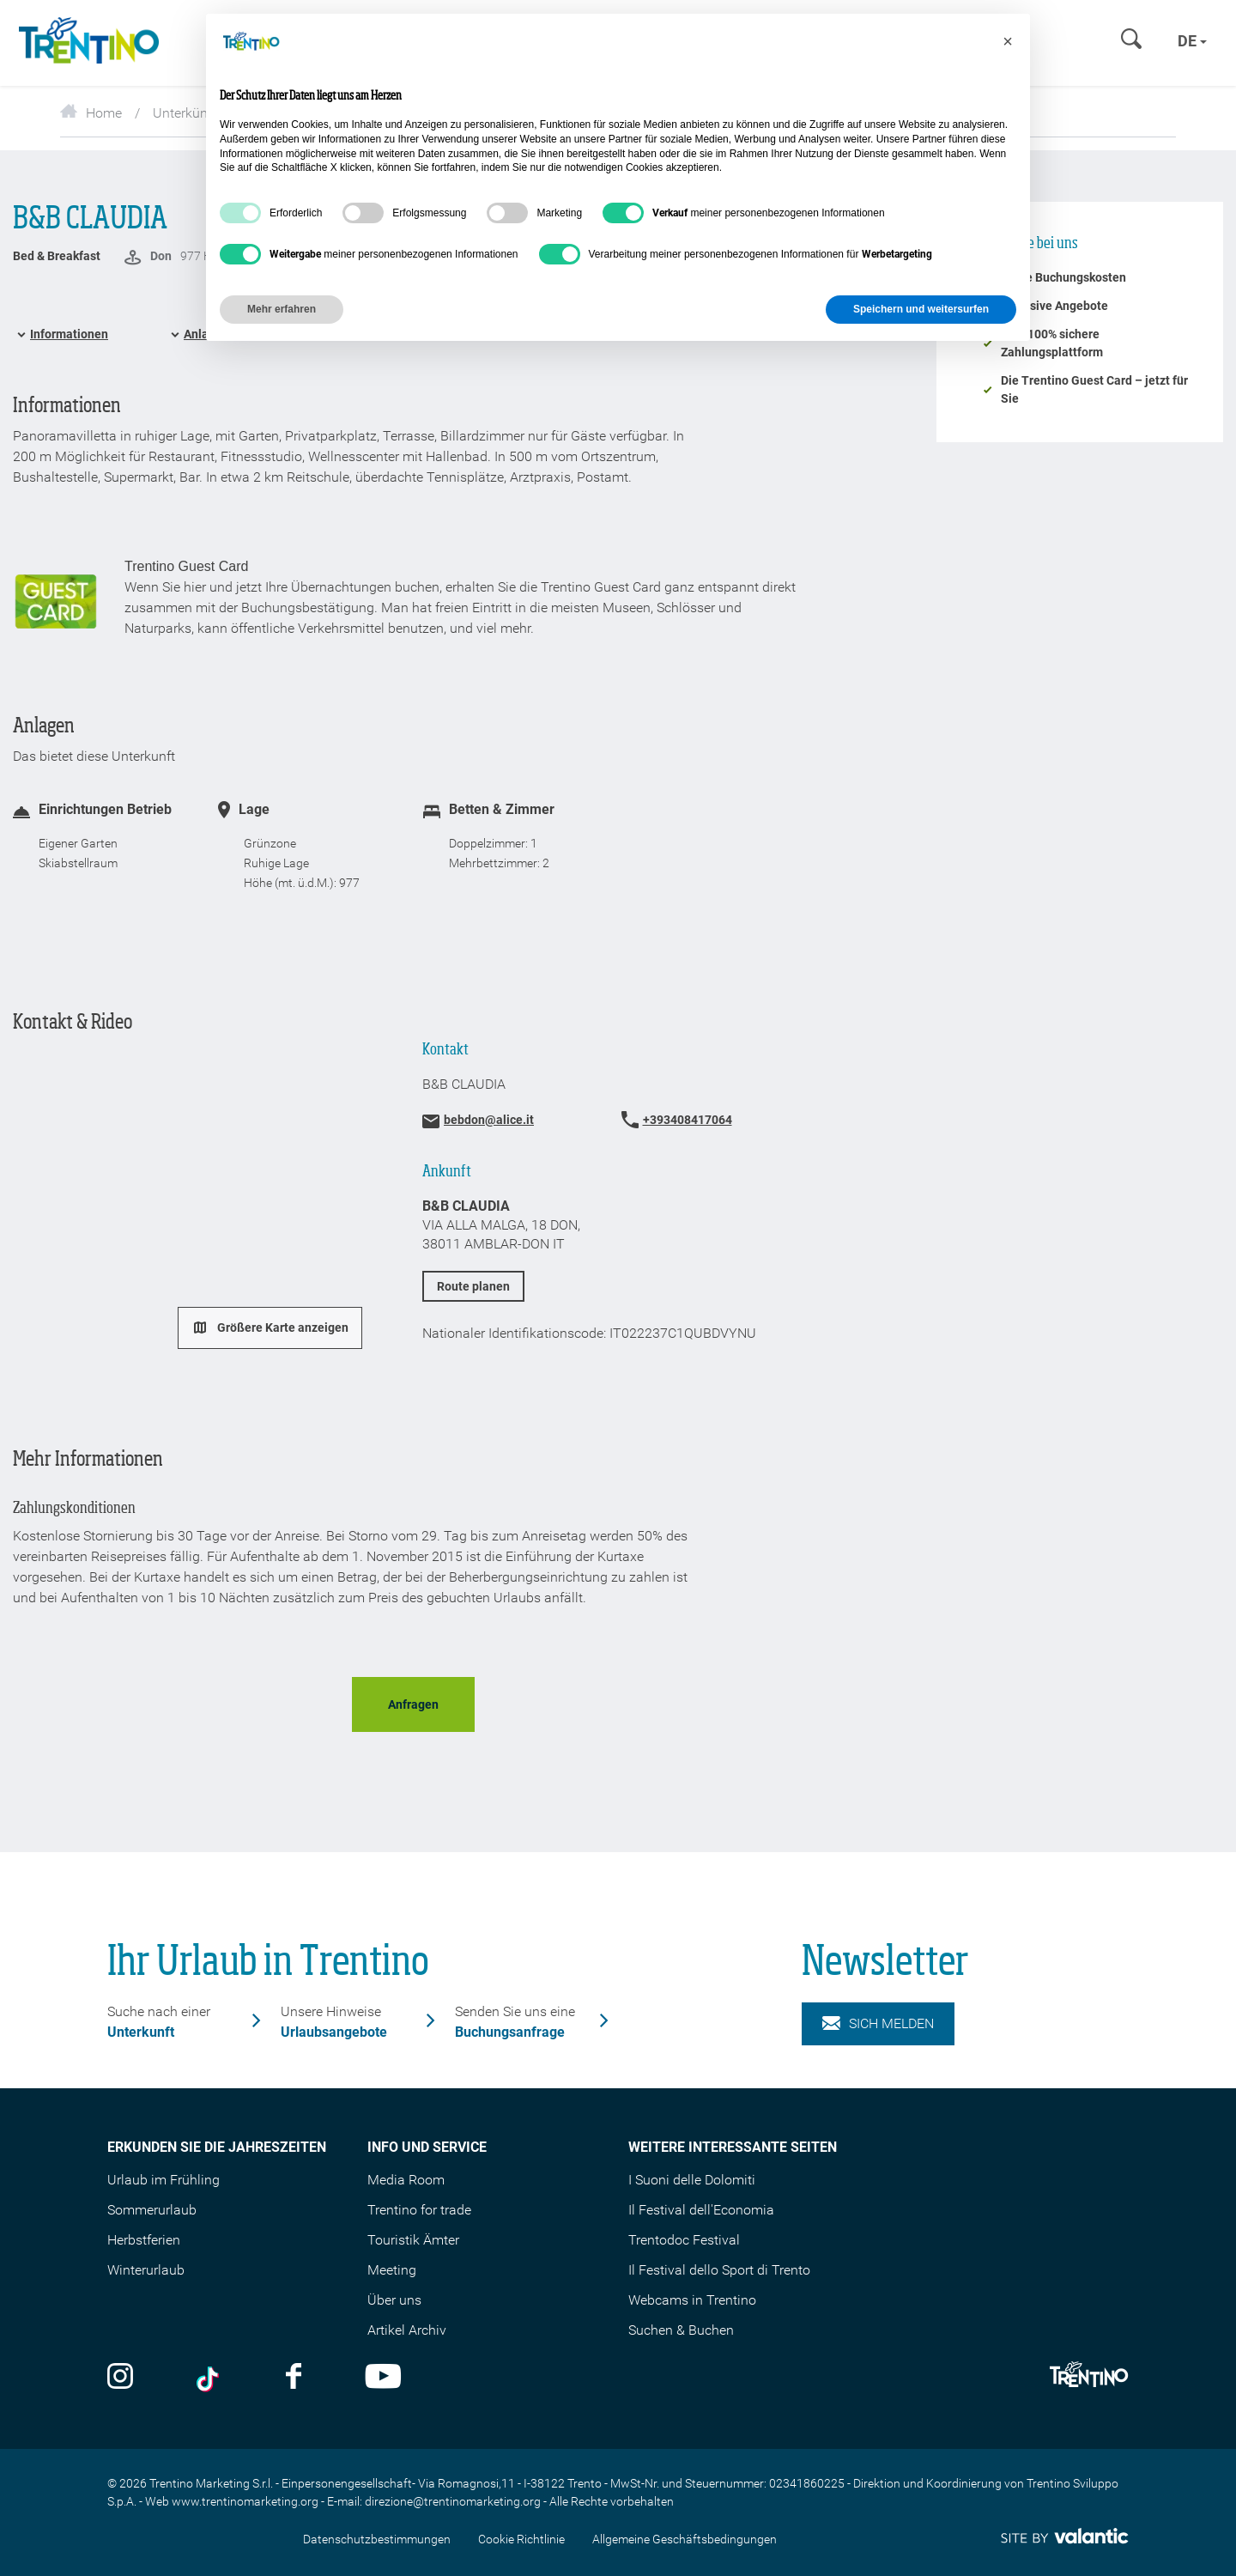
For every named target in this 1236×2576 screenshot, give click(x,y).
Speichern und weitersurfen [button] (921, 309)
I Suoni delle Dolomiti (691, 2180)
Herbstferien (143, 2240)
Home (91, 113)
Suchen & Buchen (681, 2330)
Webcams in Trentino (692, 2300)
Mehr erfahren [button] (281, 309)
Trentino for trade (419, 2210)
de (1192, 41)
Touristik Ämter (413, 2240)
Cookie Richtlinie (521, 2539)
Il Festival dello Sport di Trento (719, 2270)
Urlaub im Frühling (163, 2180)
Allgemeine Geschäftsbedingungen (684, 2539)
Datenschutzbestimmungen (377, 2539)
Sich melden (878, 2023)
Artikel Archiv (406, 2330)
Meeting (391, 2270)
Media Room (406, 2180)
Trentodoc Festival (684, 2240)
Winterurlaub (146, 2270)
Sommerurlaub (152, 2210)
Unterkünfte (188, 113)
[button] (1007, 41)
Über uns (394, 2300)
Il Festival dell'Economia (701, 2210)
